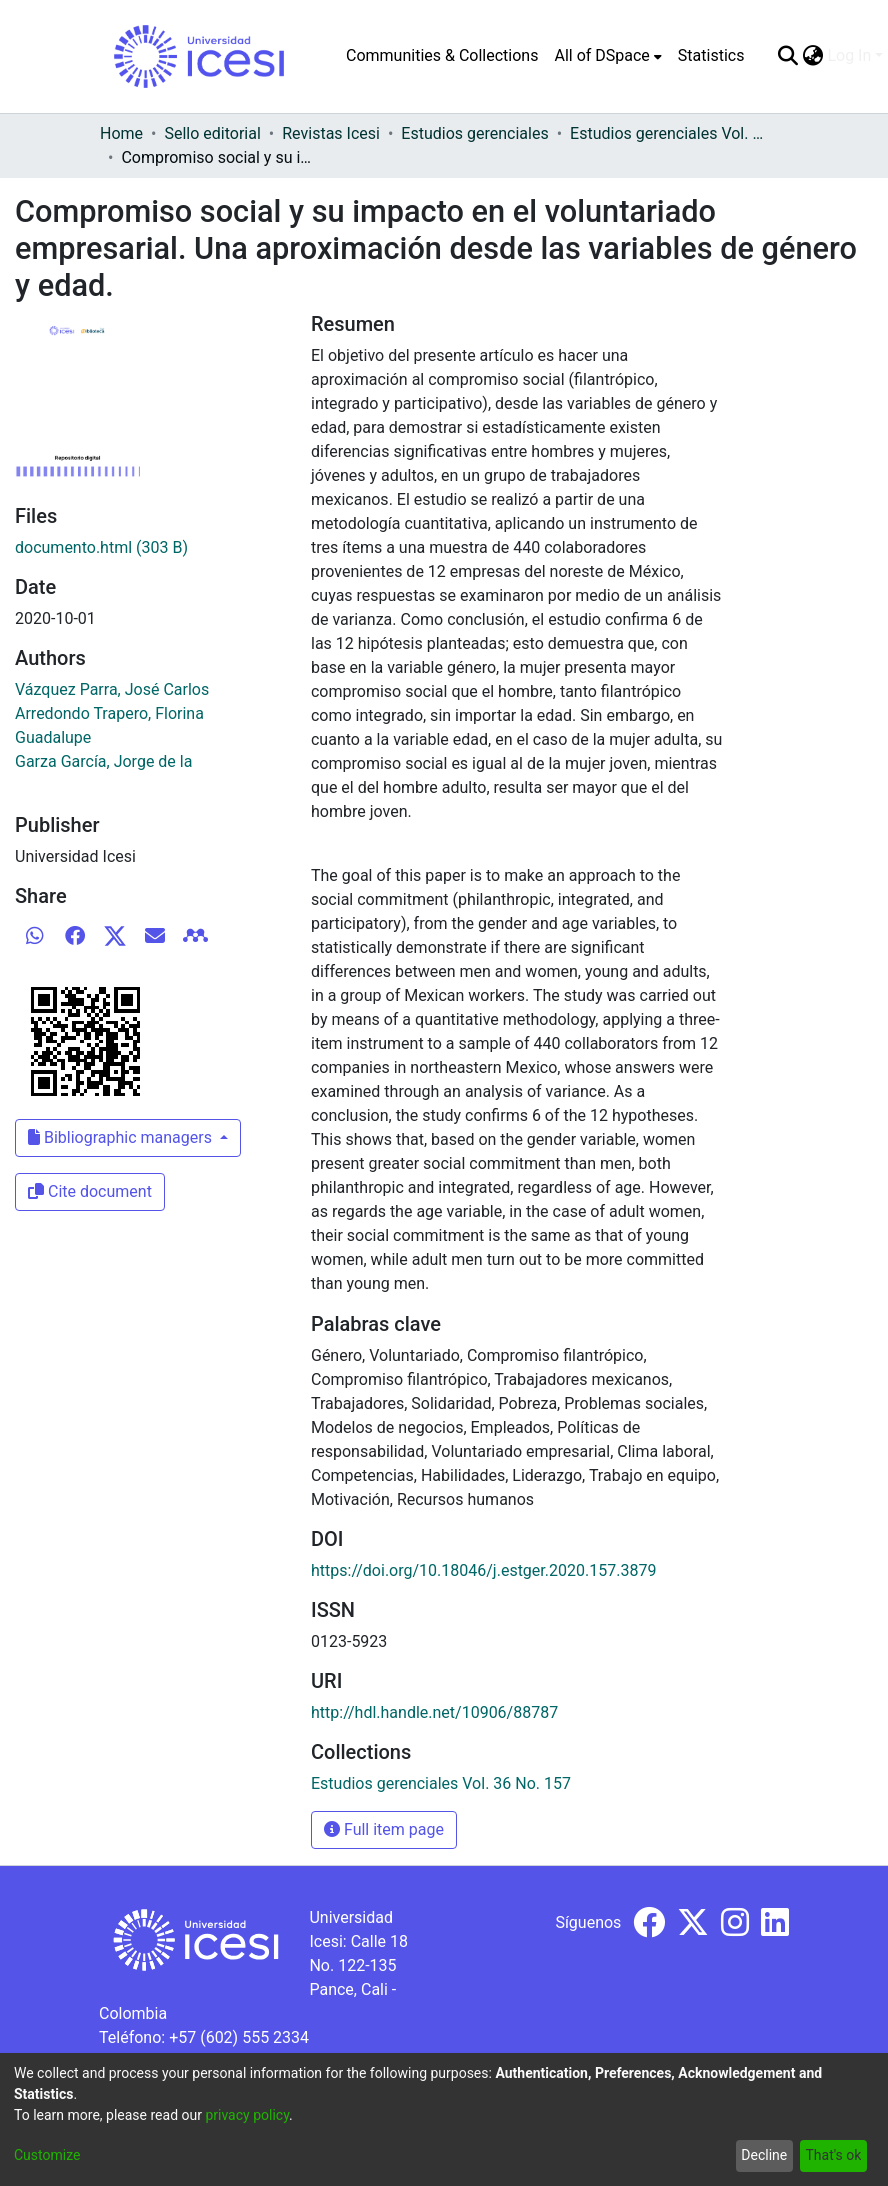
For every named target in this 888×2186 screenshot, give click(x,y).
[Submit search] (787, 56)
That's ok (833, 2155)
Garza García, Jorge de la (103, 761)
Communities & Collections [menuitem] (442, 55)
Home (121, 133)
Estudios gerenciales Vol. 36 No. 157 (670, 133)
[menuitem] (607, 56)
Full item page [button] (384, 1829)
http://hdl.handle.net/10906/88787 (434, 1712)
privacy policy (247, 2115)
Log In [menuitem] (849, 55)
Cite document (90, 1191)
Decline (764, 2155)
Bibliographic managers (122, 1137)
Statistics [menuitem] (711, 55)
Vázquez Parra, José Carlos (112, 689)
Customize (47, 2155)
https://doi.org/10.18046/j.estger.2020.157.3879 (483, 1570)
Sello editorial (212, 133)
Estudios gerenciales (474, 133)
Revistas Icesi (331, 133)
